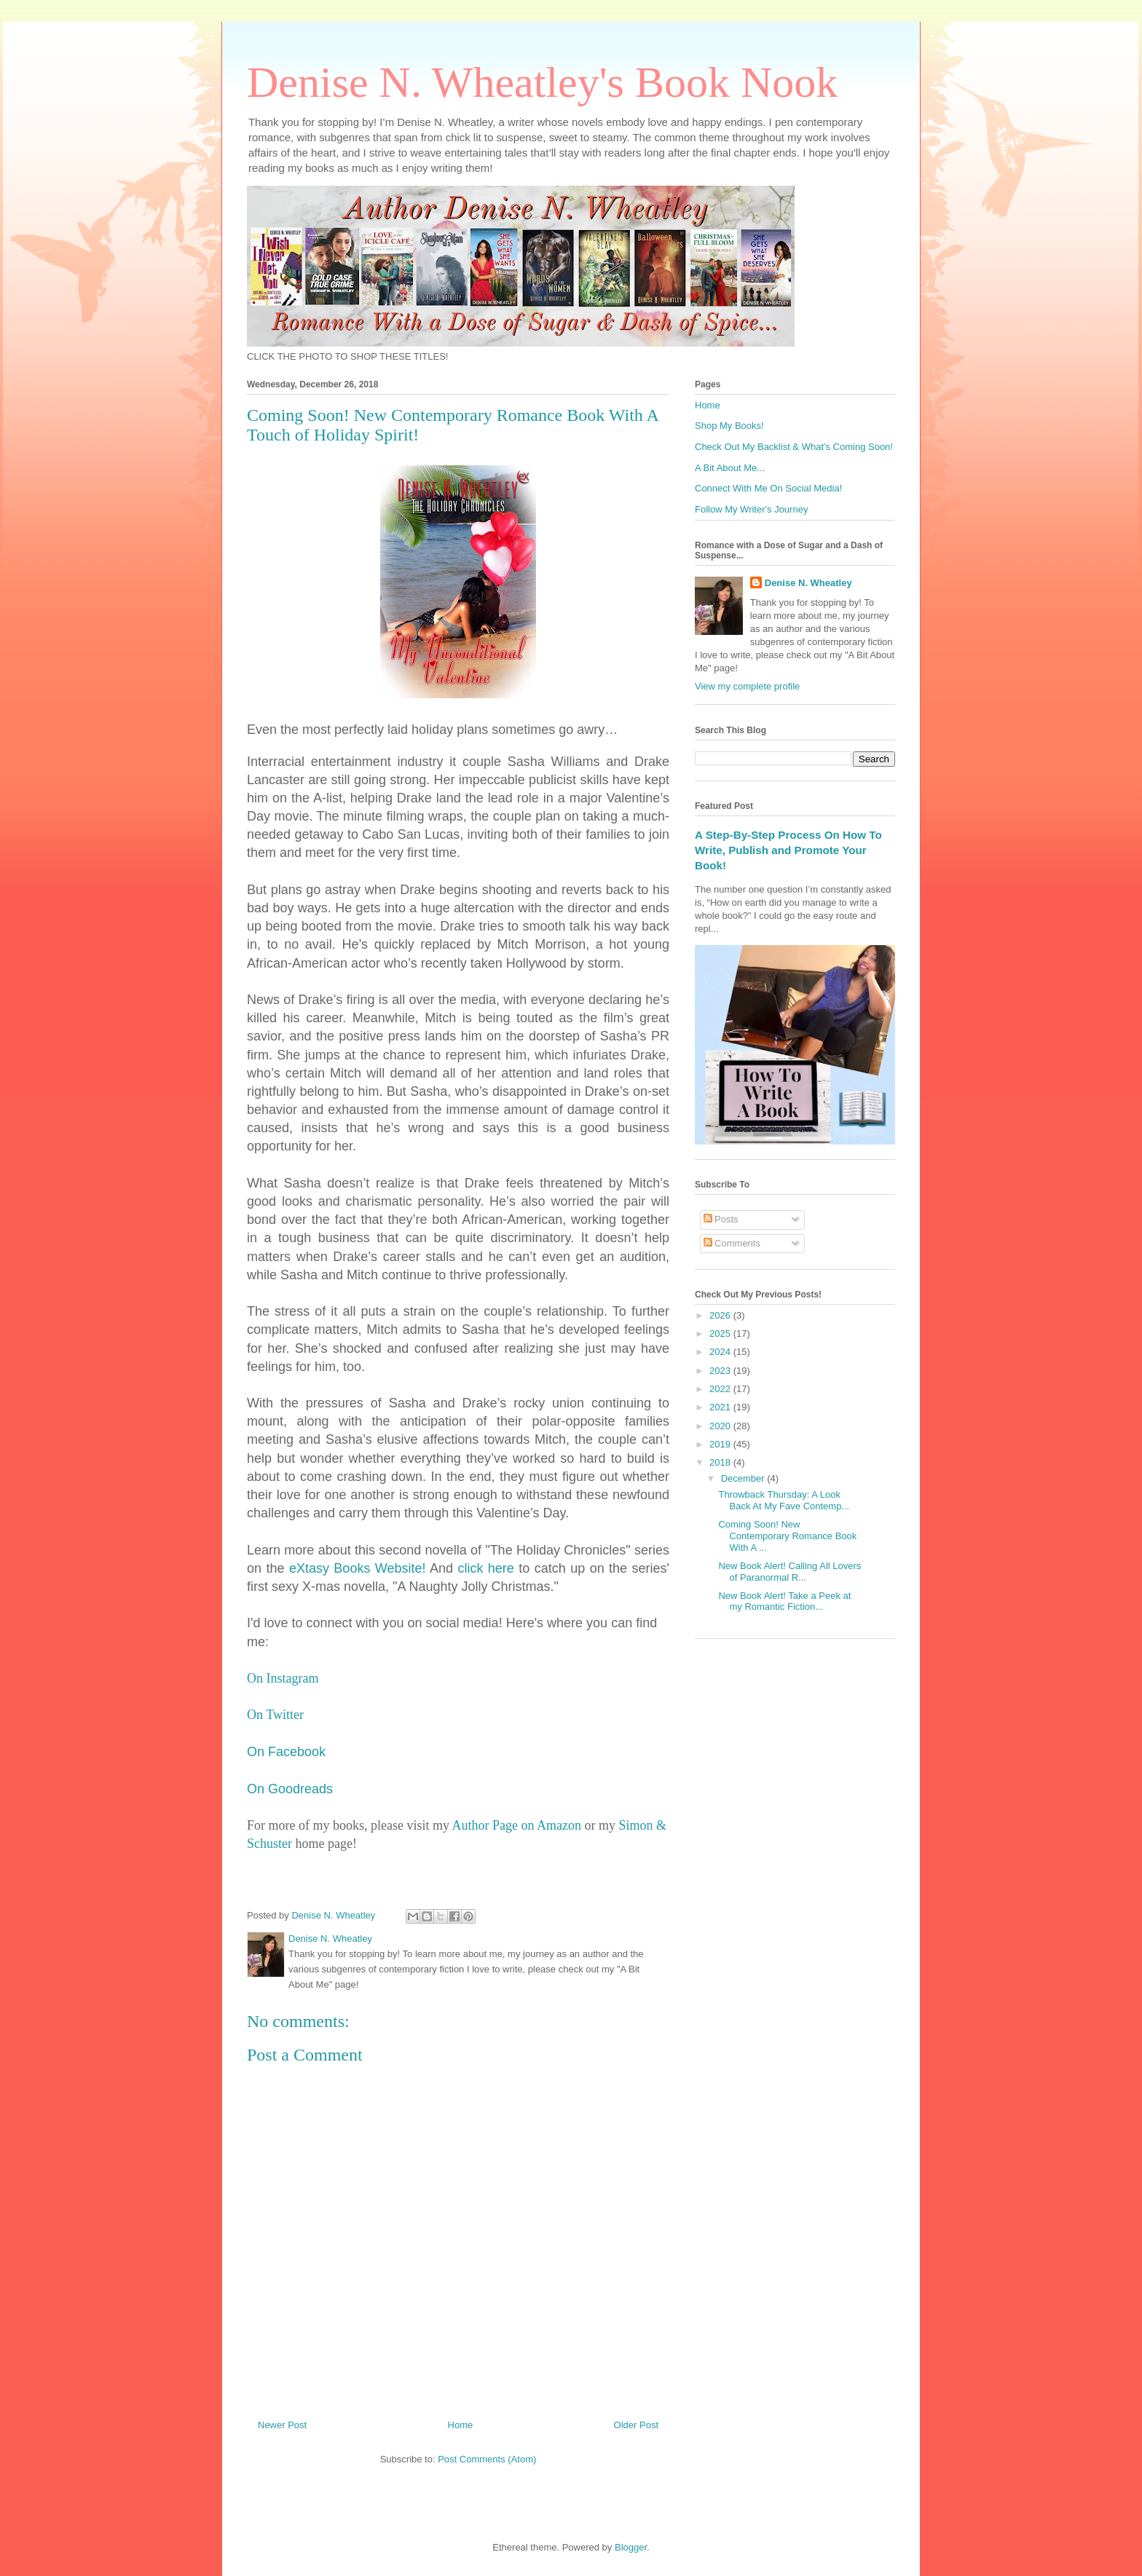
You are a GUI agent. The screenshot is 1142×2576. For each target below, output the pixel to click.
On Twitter (275, 1714)
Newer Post (282, 2424)
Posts (721, 1219)
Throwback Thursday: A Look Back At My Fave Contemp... (783, 1500)
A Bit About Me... (730, 467)
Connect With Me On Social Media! (768, 488)
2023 (721, 1370)
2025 (721, 1333)
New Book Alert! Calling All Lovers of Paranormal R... (789, 1571)
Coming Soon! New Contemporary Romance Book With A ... (787, 1535)
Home (460, 2424)
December (744, 1478)
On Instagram (282, 1678)
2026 (721, 1315)
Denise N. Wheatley (808, 582)
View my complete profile (747, 686)
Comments (732, 1243)
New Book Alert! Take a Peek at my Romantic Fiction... (784, 1601)
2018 (721, 1462)
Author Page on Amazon (516, 1825)
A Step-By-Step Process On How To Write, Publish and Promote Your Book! (788, 850)
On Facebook (286, 1752)
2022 (721, 1388)
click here (485, 1568)
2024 (721, 1351)
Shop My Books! (729, 425)
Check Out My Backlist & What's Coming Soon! (794, 446)
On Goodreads (290, 1789)
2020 (721, 1426)
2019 (721, 1444)
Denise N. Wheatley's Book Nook (542, 82)
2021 (721, 1407)
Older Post (636, 2424)
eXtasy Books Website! (357, 1568)
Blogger (631, 2547)
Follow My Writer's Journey (751, 509)
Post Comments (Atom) (487, 2459)
